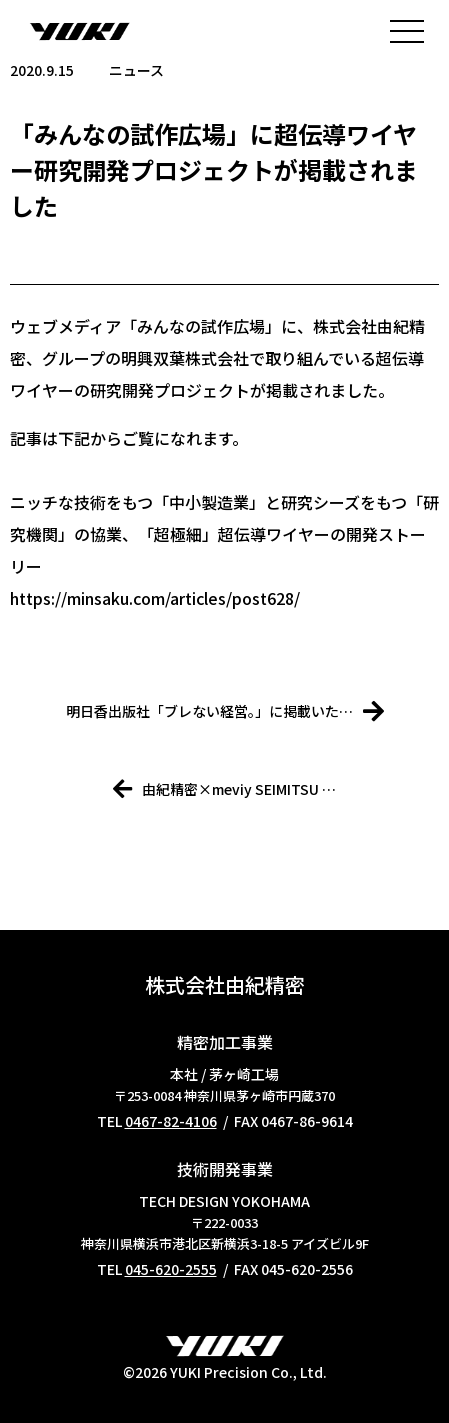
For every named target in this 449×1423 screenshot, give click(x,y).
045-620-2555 (171, 1269)
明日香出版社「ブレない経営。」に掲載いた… (225, 711)
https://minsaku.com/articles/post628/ (155, 598)
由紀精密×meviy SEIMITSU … (224, 789)
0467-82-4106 (171, 1121)
